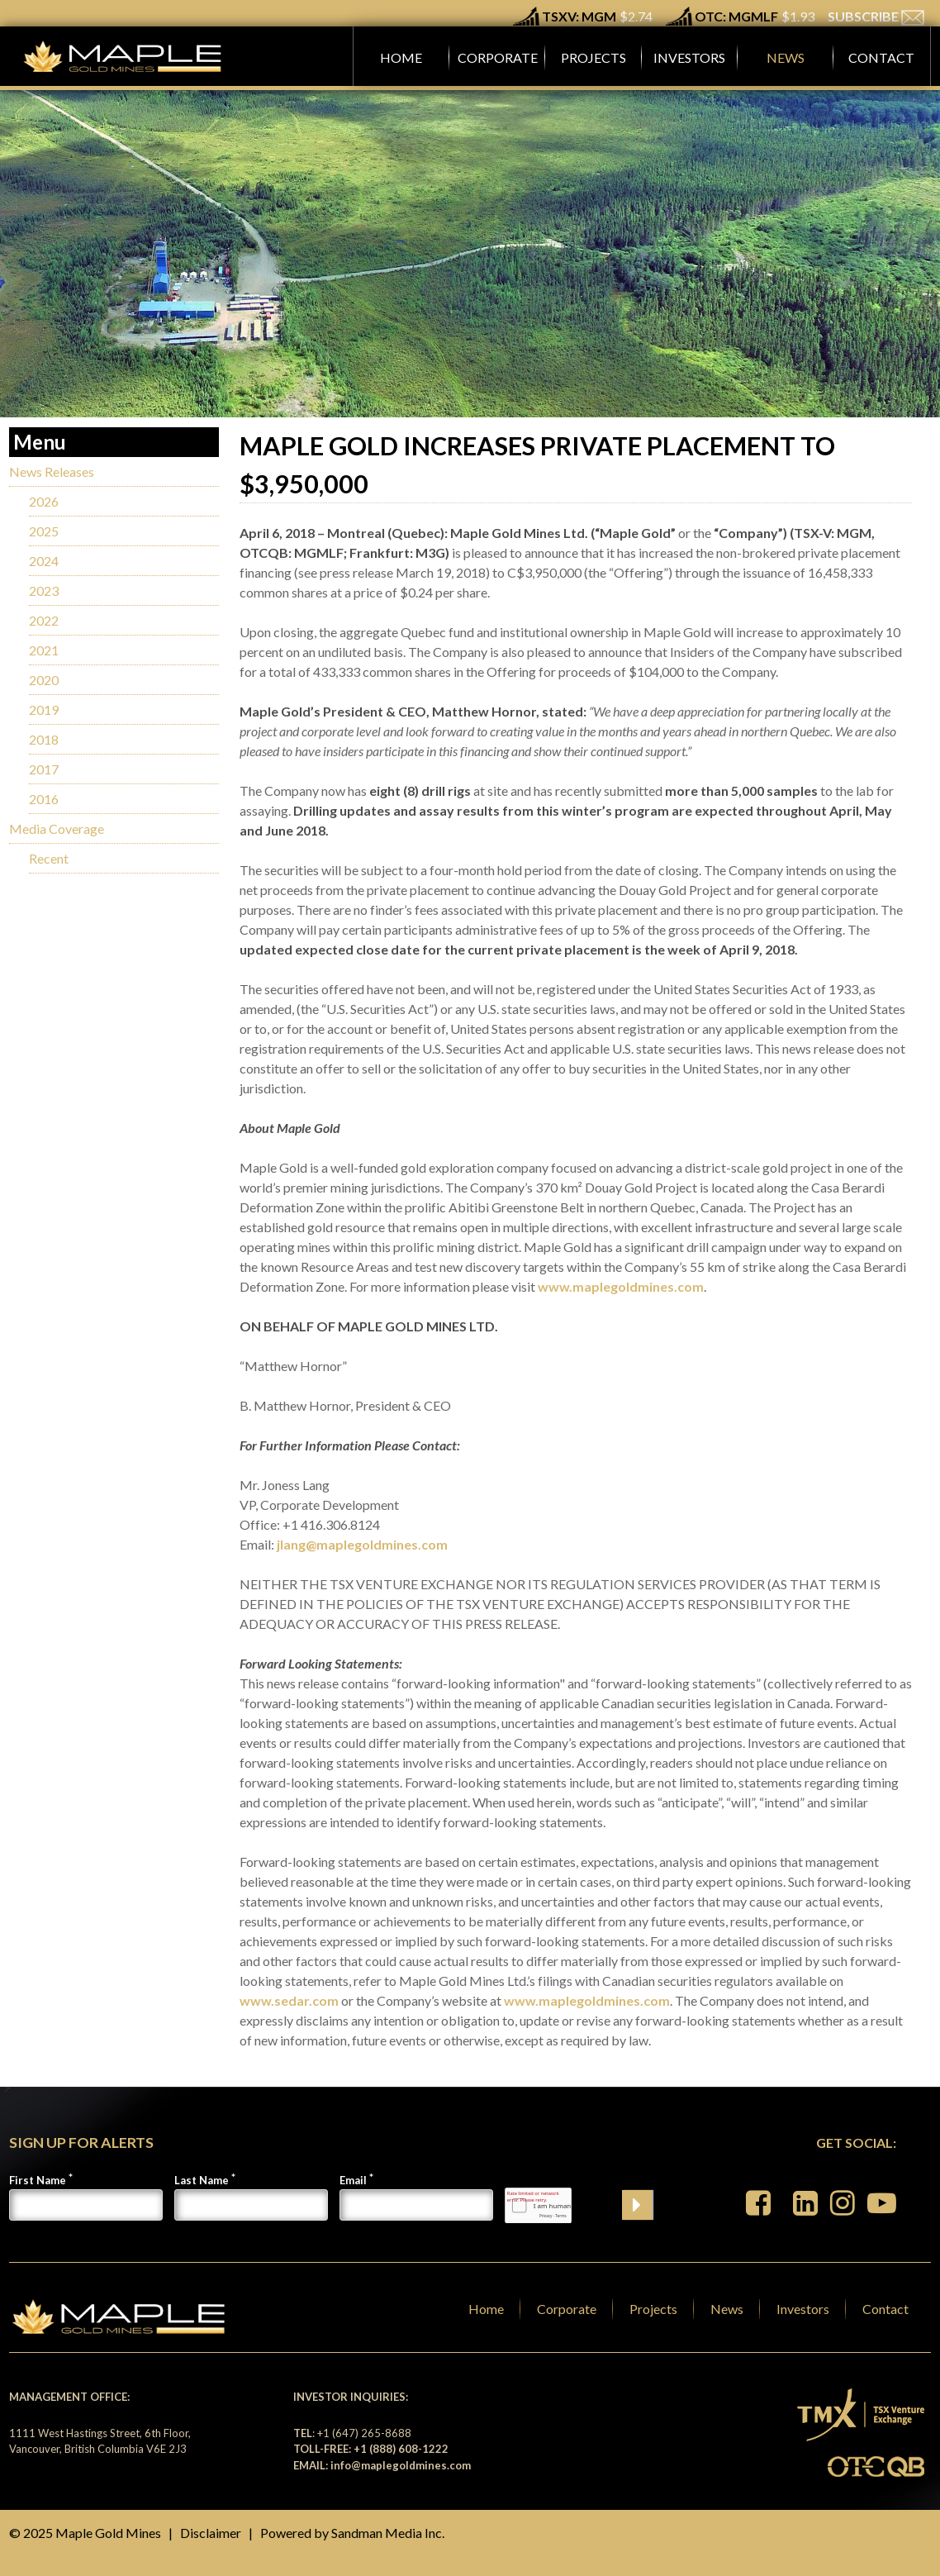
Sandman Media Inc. (387, 2532)
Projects (653, 2308)
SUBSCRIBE (876, 16)
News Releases (51, 471)
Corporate (566, 2308)
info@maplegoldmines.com (400, 2465)
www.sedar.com (289, 2000)
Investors (802, 2308)
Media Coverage (56, 828)
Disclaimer (210, 2532)
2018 (44, 739)
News (726, 2308)
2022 (44, 620)
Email (353, 2180)
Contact (885, 2308)
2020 (44, 680)
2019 (44, 709)
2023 (44, 590)
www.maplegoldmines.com (621, 1286)
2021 (44, 650)
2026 (44, 501)
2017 (44, 769)
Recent (49, 858)
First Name (37, 2180)
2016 (44, 799)
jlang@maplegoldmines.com (362, 1544)
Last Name (201, 2180)
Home (486, 2308)
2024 (44, 561)
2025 (44, 531)
